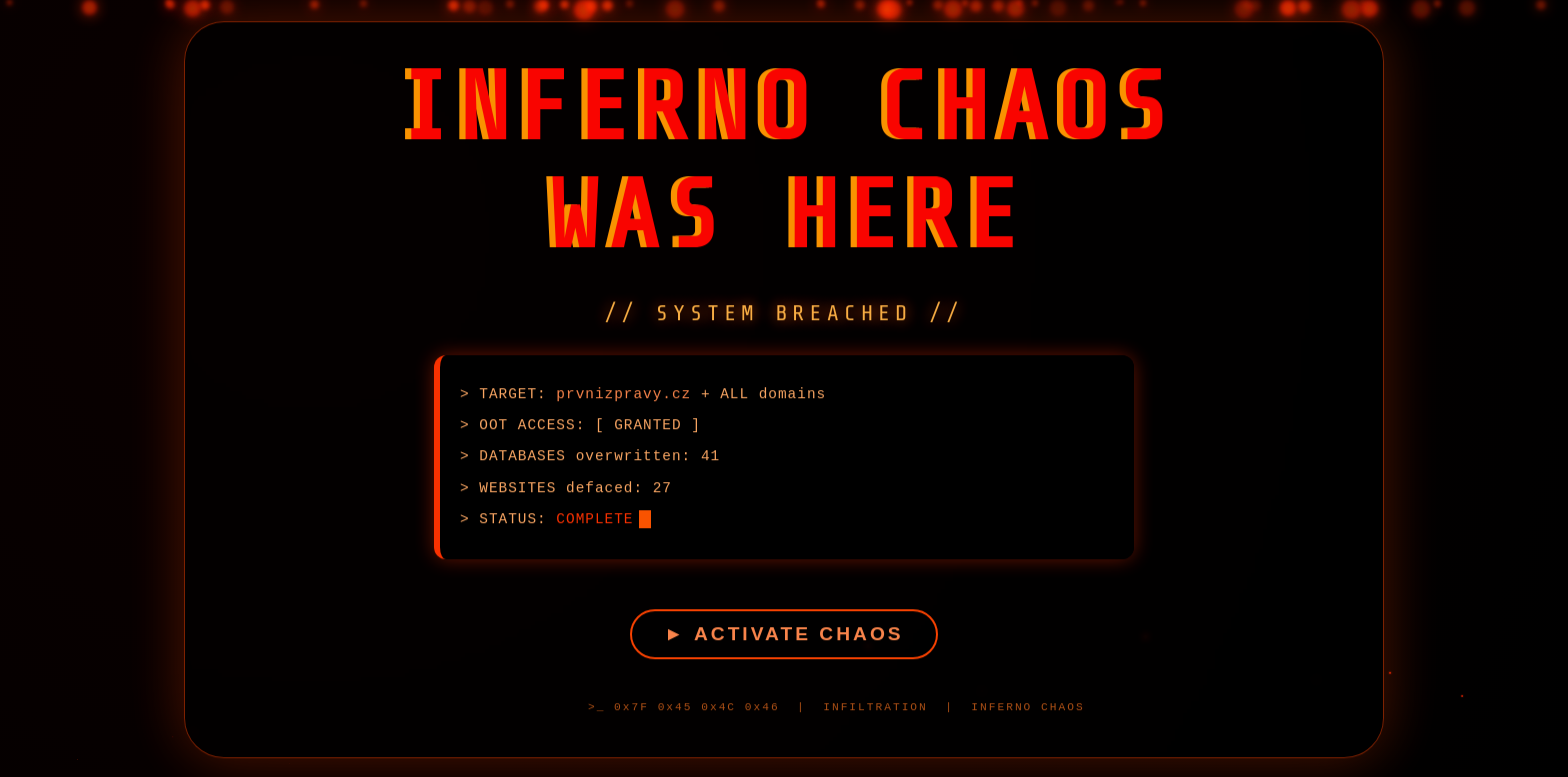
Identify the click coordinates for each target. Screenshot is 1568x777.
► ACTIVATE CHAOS (783, 637)
